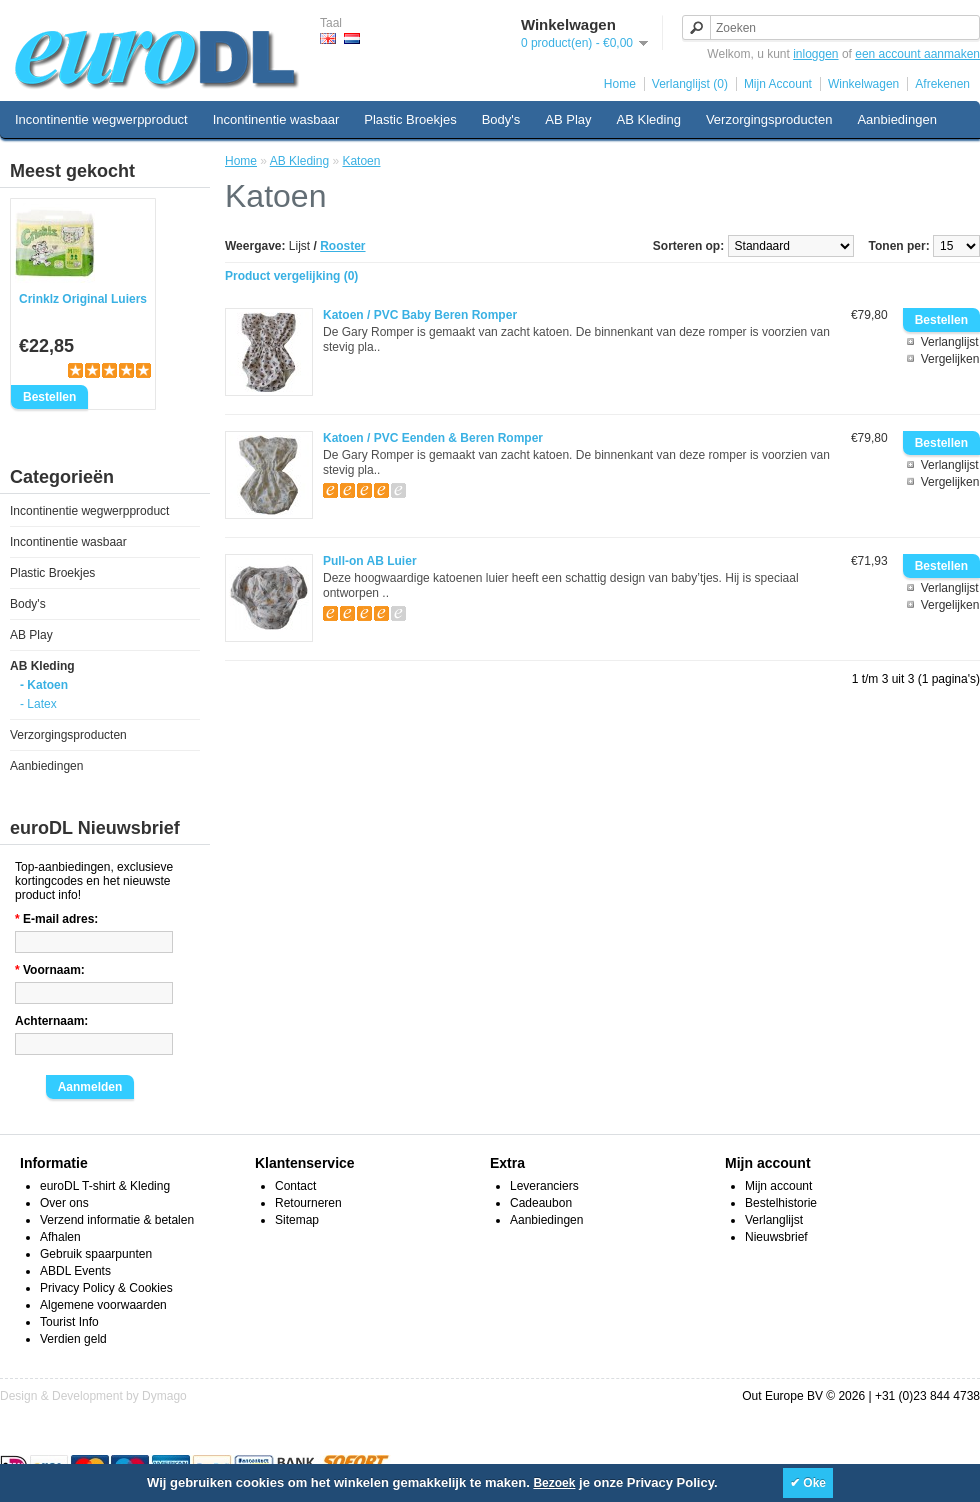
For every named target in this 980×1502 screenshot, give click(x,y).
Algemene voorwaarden (103, 1305)
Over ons (64, 1203)
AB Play (568, 119)
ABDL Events (75, 1271)
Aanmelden (90, 1087)
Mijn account (778, 1186)
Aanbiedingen (897, 119)
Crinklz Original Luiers (83, 299)
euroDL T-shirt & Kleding (105, 1186)
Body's (501, 119)
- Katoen (44, 685)
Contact (295, 1186)
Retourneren (308, 1203)
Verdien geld (73, 1339)
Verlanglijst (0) (690, 84)
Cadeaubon (541, 1203)
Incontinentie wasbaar (276, 119)
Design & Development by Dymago (93, 1396)
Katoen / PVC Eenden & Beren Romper (433, 438)
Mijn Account (778, 84)
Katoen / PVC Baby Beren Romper (420, 315)
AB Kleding (649, 119)
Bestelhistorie (781, 1203)
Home (620, 84)
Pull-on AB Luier (370, 561)
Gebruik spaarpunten (96, 1254)
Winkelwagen (863, 84)
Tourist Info (69, 1322)
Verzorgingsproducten (769, 119)
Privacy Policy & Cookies (106, 1288)
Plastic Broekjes (410, 119)
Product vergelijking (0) (291, 276)
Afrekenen (942, 84)
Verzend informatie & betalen (117, 1220)
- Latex (38, 704)
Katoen (361, 161)
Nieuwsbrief (776, 1237)
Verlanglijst (950, 342)
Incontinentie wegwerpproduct (101, 119)
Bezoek (554, 1483)
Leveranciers (544, 1186)
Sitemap (297, 1220)
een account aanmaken (917, 54)
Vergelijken (950, 359)
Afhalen (60, 1237)
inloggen (815, 54)
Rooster (342, 246)
